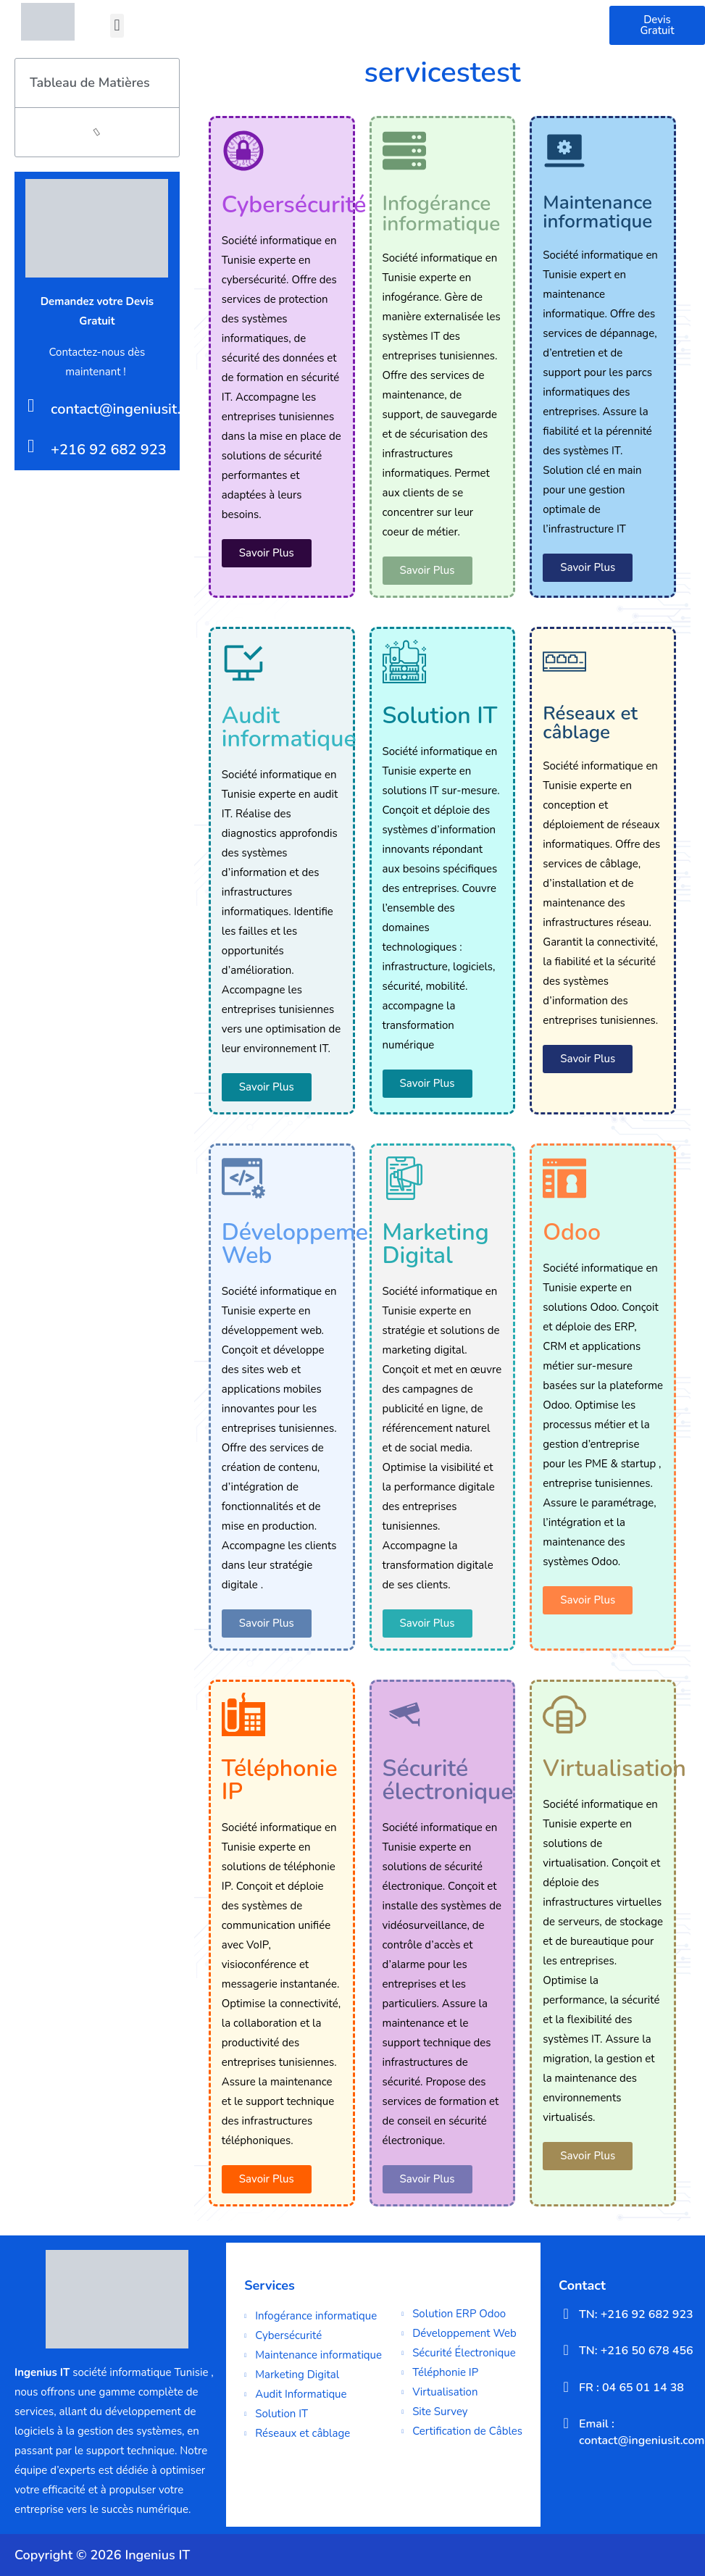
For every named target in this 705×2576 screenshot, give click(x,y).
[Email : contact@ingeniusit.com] (566, 2423)
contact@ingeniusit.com (129, 409)
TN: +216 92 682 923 (636, 2314)
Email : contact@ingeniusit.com (641, 2432)
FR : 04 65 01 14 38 (631, 2388)
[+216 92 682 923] (31, 446)
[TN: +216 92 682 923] (566, 2313)
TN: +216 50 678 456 (636, 2351)
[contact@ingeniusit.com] (31, 405)
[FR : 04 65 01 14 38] (566, 2387)
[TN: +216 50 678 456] (566, 2350)
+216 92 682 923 (109, 449)
